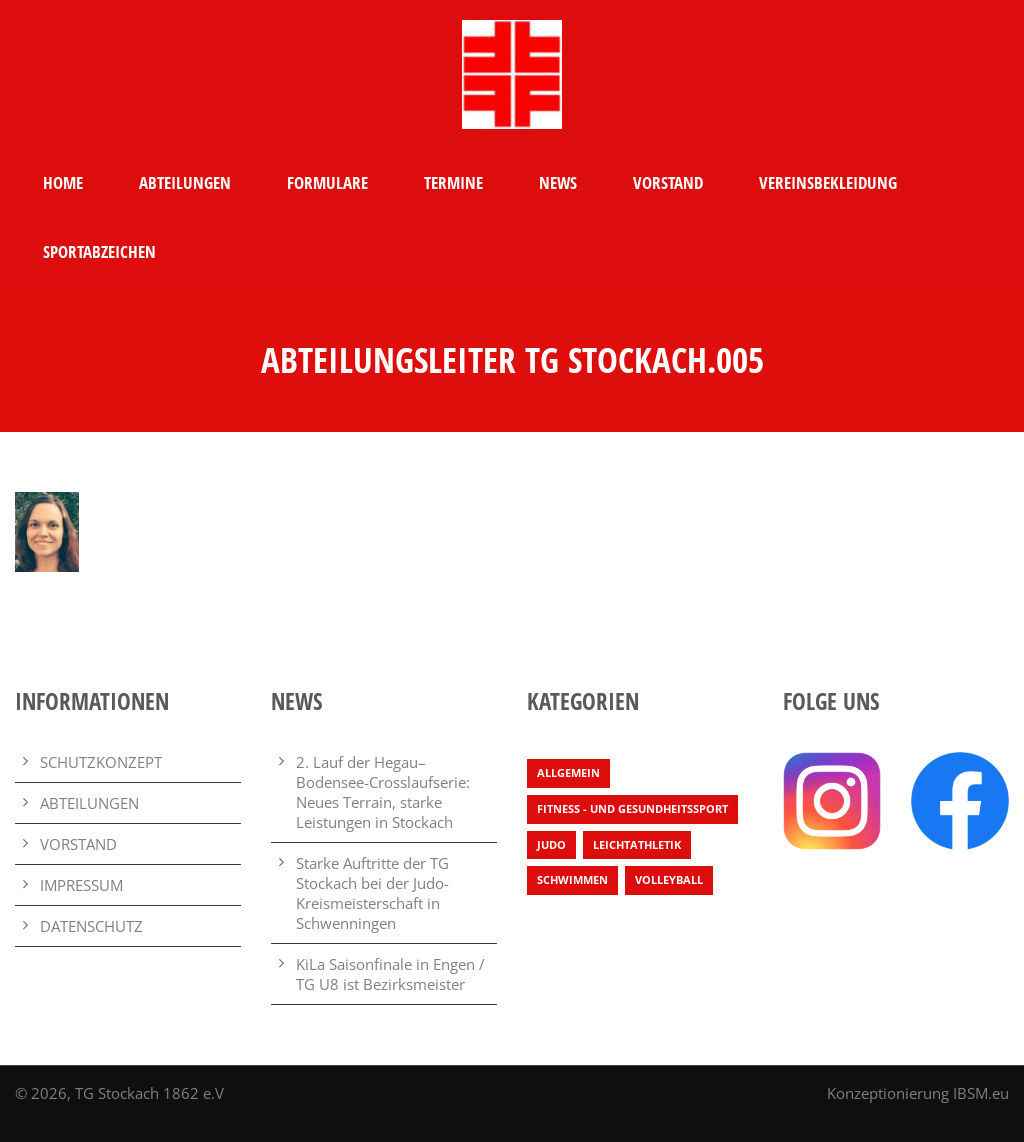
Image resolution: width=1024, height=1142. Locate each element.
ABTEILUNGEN (185, 182)
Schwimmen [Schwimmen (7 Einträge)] (572, 879)
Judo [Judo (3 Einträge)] (551, 844)
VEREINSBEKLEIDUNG (828, 182)
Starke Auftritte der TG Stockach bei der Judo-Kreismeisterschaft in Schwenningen (372, 893)
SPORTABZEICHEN (99, 251)
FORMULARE (327, 182)
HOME (63, 182)
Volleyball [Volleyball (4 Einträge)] (669, 879)
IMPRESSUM (81, 885)
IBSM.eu (981, 1093)
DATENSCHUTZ (91, 926)
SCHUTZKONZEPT (101, 762)
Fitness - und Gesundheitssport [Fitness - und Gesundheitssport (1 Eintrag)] (632, 808)
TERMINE (453, 182)
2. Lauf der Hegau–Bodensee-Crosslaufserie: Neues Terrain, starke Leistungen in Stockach (383, 792)
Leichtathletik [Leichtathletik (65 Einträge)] (637, 844)
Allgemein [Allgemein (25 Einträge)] (568, 772)
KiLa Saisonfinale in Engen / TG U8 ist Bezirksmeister (390, 974)
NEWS (558, 182)
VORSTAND (668, 182)
